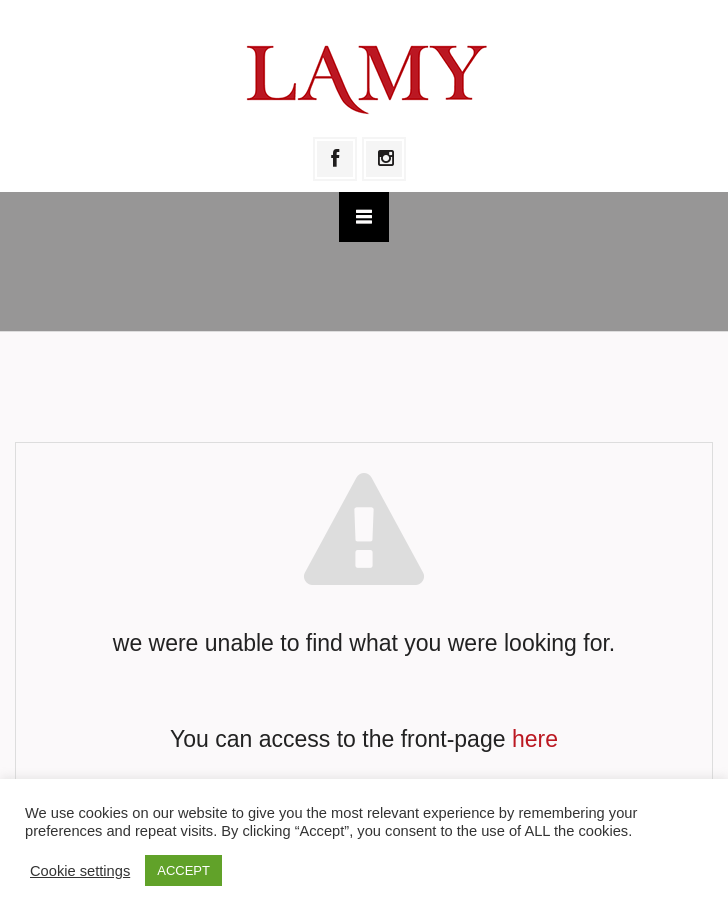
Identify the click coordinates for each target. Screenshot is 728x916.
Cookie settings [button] (80, 871)
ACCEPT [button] (183, 870)
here (535, 739)
